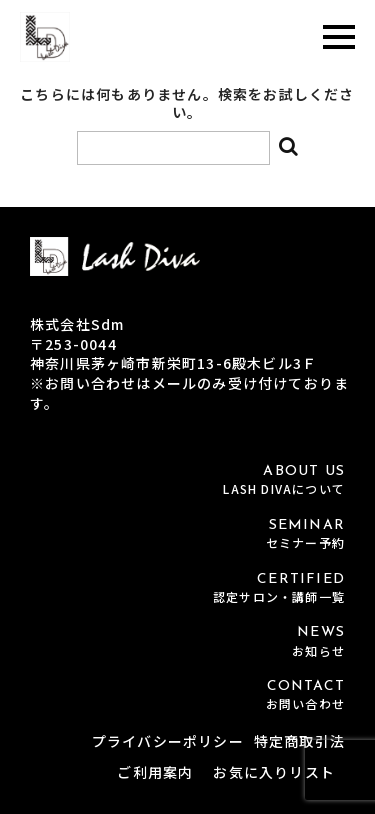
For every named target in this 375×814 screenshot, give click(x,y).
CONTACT (187, 695)
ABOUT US (187, 480)
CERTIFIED (187, 588)
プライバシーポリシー (168, 741)
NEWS (187, 641)
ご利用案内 (155, 772)
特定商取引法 (299, 741)
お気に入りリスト (274, 772)
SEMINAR (187, 534)
